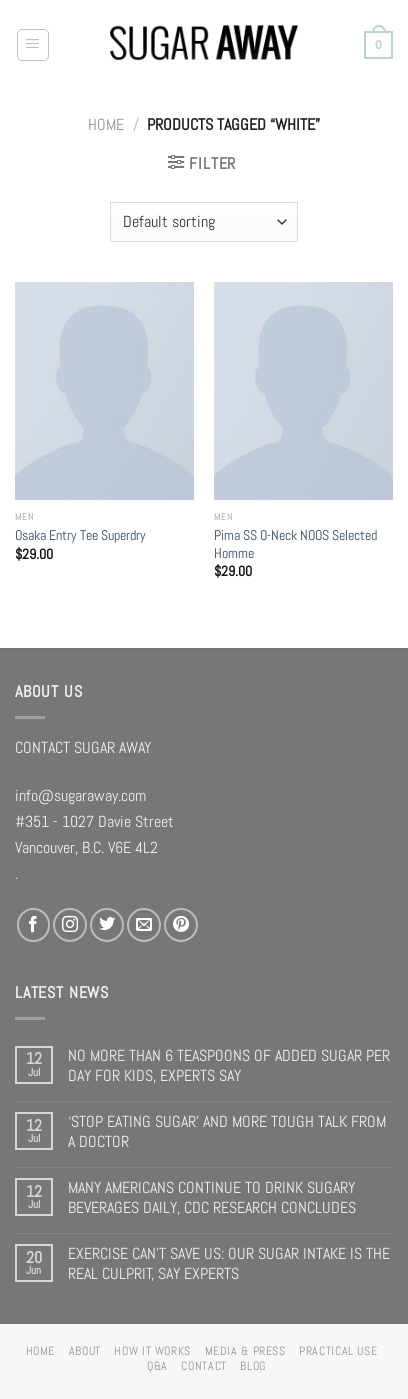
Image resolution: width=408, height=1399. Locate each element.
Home (106, 124)
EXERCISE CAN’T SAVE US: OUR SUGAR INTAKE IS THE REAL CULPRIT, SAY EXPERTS (229, 1263)
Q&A (157, 1366)
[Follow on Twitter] (107, 925)
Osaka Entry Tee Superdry (80, 535)
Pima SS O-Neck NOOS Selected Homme (295, 544)
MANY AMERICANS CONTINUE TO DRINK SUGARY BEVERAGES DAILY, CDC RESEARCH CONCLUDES (212, 1197)
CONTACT (203, 1366)
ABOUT (85, 1351)
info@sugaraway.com (80, 795)
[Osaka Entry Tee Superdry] (104, 391)
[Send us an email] (144, 925)
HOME (41, 1351)
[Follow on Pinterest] (181, 925)
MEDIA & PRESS (245, 1351)
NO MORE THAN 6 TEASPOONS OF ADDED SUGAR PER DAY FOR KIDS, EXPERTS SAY (229, 1065)
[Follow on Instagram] (70, 925)
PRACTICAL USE (338, 1351)
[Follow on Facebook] (34, 925)
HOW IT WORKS (152, 1351)
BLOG (253, 1366)
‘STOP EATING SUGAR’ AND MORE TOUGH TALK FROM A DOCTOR (227, 1131)
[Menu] (33, 45)
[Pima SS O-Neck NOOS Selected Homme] (303, 391)
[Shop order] (204, 222)
